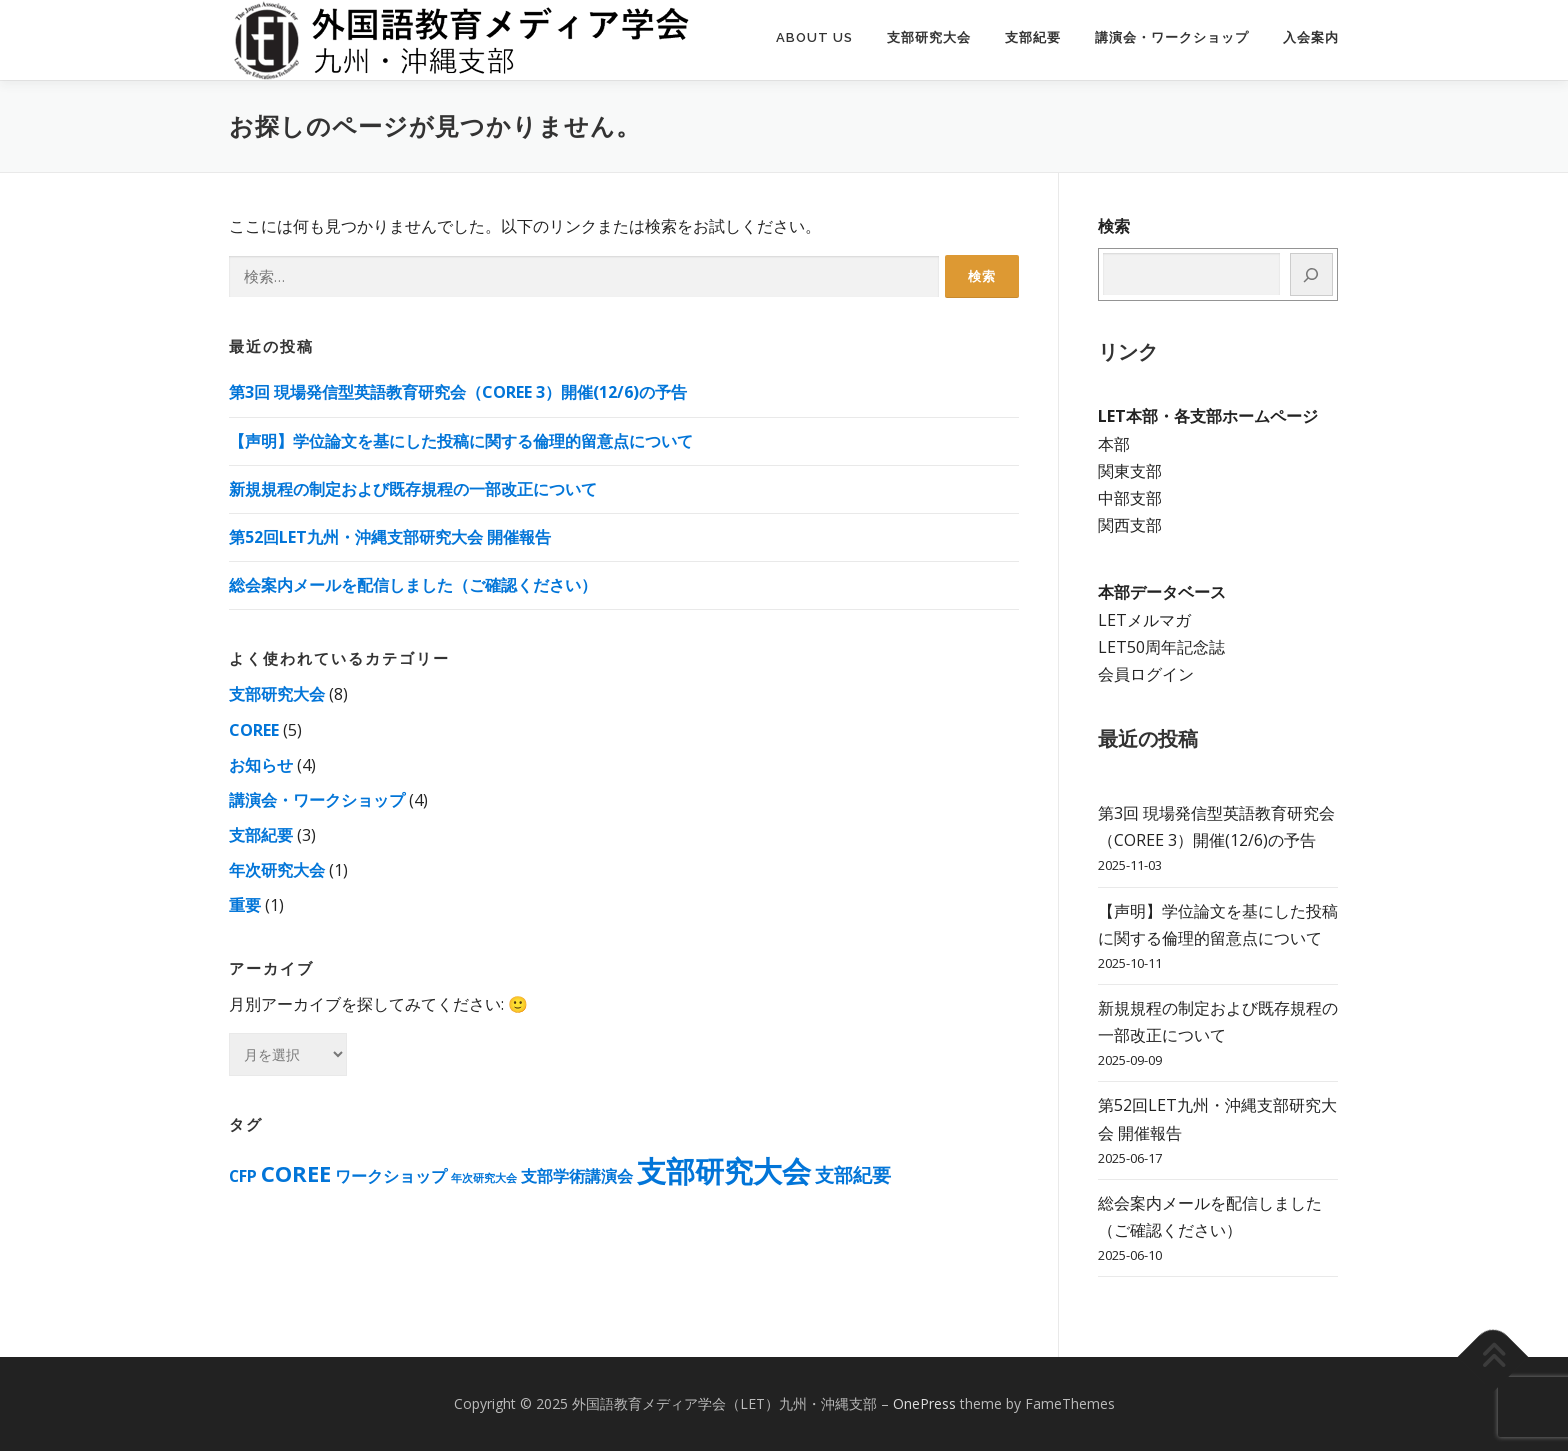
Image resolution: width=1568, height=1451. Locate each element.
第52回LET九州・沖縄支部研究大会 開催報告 (390, 537)
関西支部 (1130, 525)
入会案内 (1311, 37)
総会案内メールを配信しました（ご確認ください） (413, 585)
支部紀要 (1033, 37)
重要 (245, 905)
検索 (1114, 226)
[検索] (1312, 274)
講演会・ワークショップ (1172, 37)
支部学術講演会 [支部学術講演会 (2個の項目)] (577, 1176)
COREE (254, 730)
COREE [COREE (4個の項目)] (296, 1173)
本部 (1114, 444)
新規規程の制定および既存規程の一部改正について (413, 489)
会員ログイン (1146, 674)
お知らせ (261, 765)
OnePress (924, 1403)
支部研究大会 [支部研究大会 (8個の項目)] (724, 1171)
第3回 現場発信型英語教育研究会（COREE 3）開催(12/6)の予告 (458, 392)
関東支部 (1130, 471)
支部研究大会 (929, 37)
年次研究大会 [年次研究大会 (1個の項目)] (484, 1178)
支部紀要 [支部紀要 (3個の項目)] (853, 1174)
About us (814, 37)
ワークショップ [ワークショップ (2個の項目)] (391, 1176)
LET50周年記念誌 (1161, 647)
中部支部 (1130, 498)
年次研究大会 (277, 870)
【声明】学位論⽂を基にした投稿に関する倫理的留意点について (461, 441)
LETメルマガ (1144, 620)
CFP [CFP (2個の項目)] (243, 1176)
